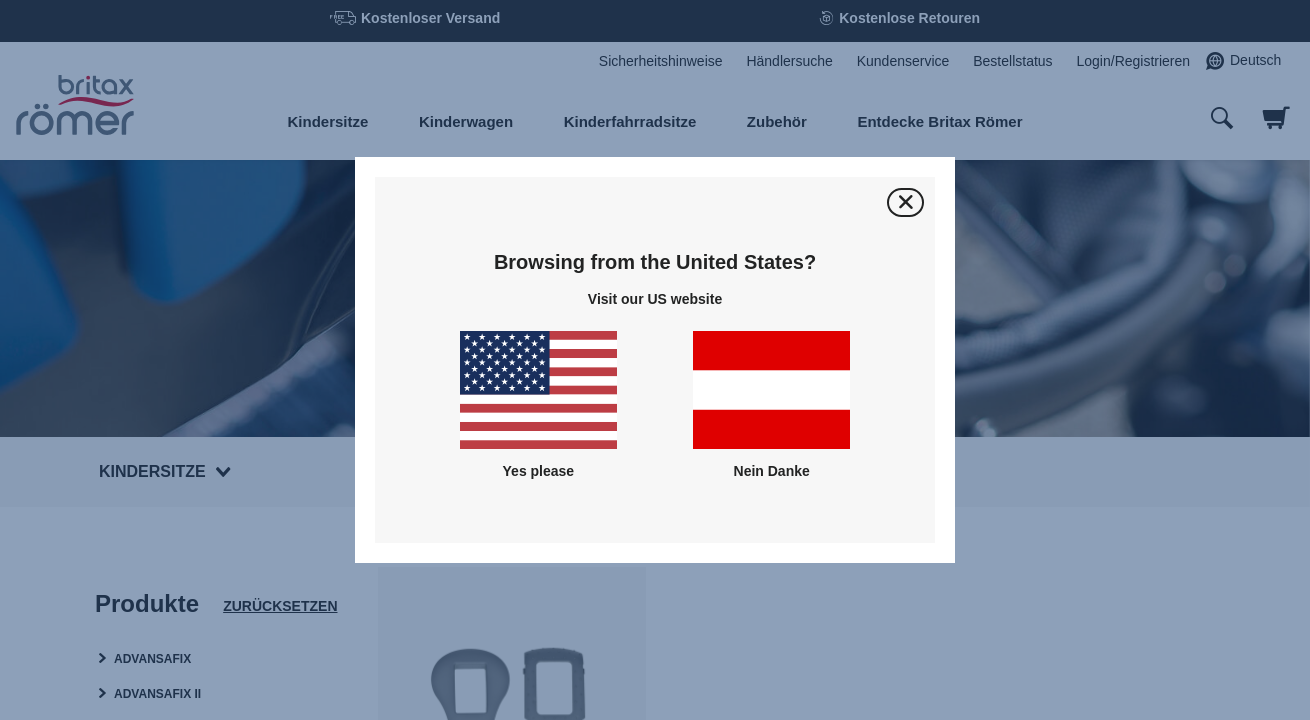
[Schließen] (905, 202)
